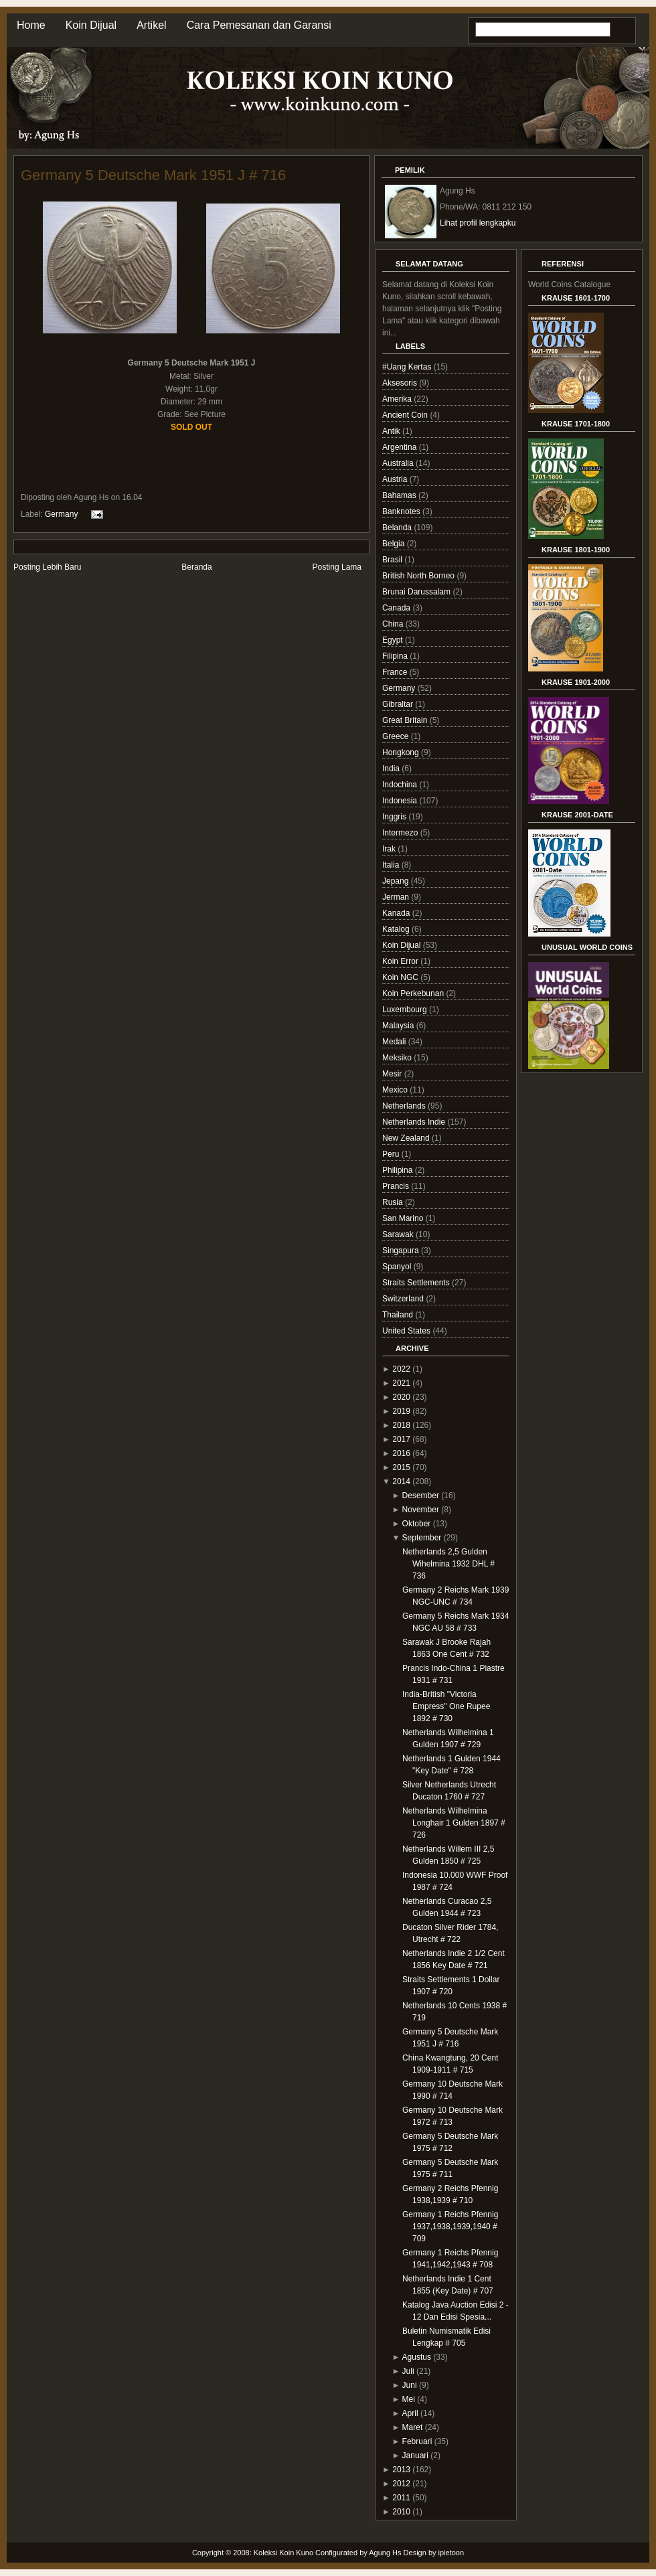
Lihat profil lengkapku (477, 223)
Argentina (400, 447)
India (392, 768)
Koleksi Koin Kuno (283, 2553)
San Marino (404, 1218)
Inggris (395, 816)
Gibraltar (398, 704)
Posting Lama (337, 567)
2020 (401, 1397)
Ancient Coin (406, 415)
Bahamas (400, 495)
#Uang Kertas (408, 367)
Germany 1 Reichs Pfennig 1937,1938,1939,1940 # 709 (450, 2226)
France (396, 672)
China (394, 624)
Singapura (401, 1250)
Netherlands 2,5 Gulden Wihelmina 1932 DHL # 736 (448, 1564)
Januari (415, 2455)
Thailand (398, 1314)
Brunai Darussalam (417, 591)
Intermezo (401, 832)
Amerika (398, 399)
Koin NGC (401, 977)
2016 (401, 1453)
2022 (401, 1369)
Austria (396, 479)
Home (31, 25)
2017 (401, 1439)
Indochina (400, 784)
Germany (61, 514)
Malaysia (399, 1025)
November (420, 1509)
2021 (401, 1383)
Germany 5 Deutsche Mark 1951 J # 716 (153, 175)
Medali (395, 1041)
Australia (399, 463)
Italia (392, 865)
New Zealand (407, 1138)
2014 (401, 1481)
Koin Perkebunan (414, 993)
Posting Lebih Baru (47, 567)
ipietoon (451, 2553)
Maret (412, 2427)
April (410, 2413)
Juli (408, 2371)
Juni (409, 2385)
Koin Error (401, 961)
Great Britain (406, 720)
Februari (417, 2441)
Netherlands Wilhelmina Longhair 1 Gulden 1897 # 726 (453, 1823)
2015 (401, 1467)
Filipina (396, 656)
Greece (396, 736)
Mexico (396, 1090)
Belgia (394, 543)
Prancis (396, 1186)
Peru (392, 1154)
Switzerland (404, 1298)
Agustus (416, 2357)
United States (407, 1331)
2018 (401, 1425)
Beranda (196, 567)
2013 (401, 2469)
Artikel (151, 25)
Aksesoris (400, 383)
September (422, 1537)
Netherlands (405, 1106)
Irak (390, 849)
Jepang (396, 881)
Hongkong (401, 752)
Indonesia (400, 800)
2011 (401, 2497)
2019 (401, 1411)
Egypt (393, 640)
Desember (420, 1495)
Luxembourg (405, 1009)
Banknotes (402, 511)
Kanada (397, 913)
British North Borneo (419, 575)
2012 (401, 2483)
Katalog (397, 929)
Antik (392, 431)
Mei (408, 2399)
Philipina (398, 1170)
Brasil (393, 559)
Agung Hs (385, 2553)
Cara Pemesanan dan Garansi (259, 25)
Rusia (393, 1202)
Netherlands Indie (414, 1122)
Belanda (398, 527)
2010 (401, 2511)
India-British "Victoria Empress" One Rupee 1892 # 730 (446, 1706)
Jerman (396, 897)
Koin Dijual (91, 25)
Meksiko (398, 1057)
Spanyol (398, 1266)
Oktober (416, 1523)
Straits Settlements (417, 1282)
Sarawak (399, 1234)
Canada (397, 608)
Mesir (393, 1073)
